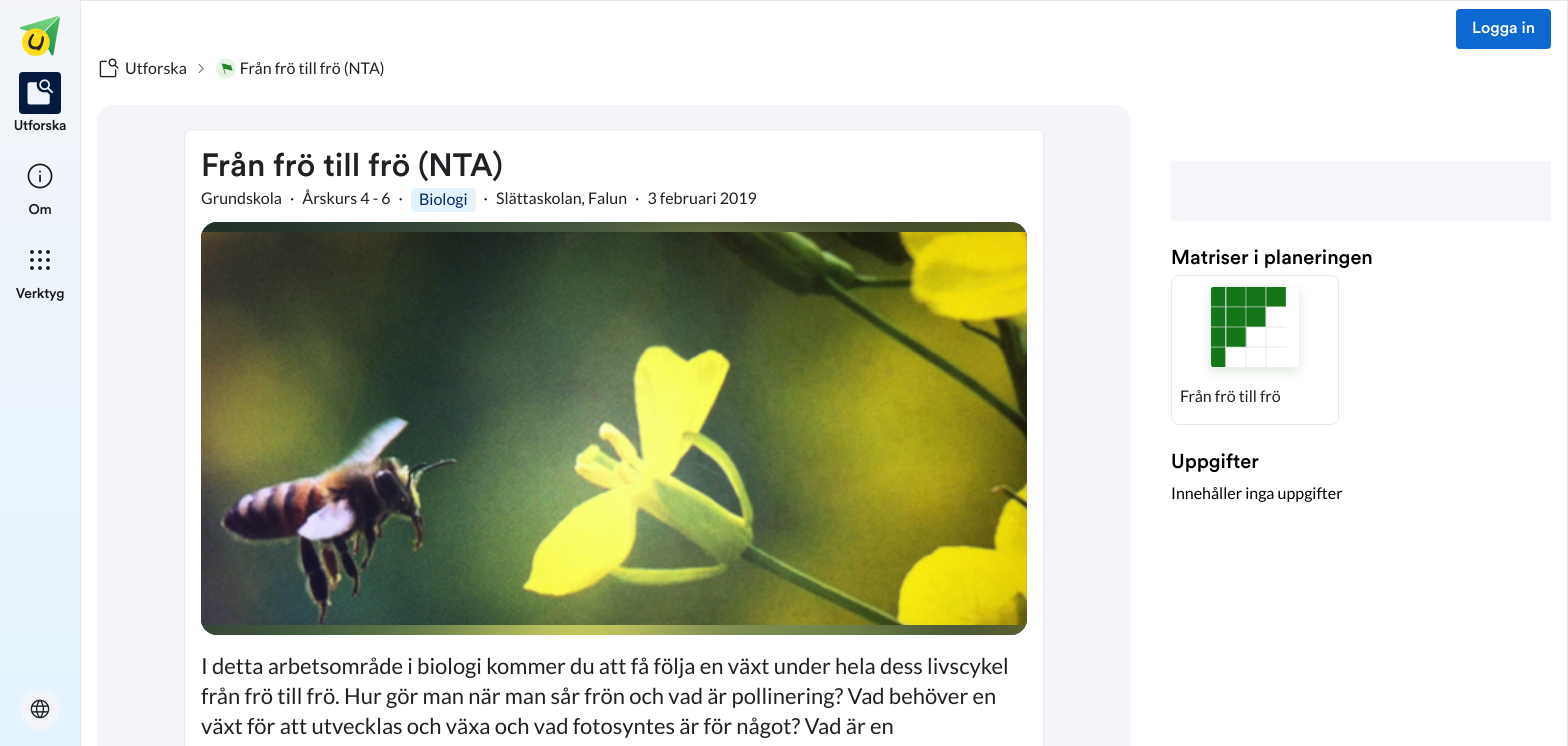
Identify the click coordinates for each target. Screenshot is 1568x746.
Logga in (1503, 29)
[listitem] (40, 104)
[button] (1255, 350)
